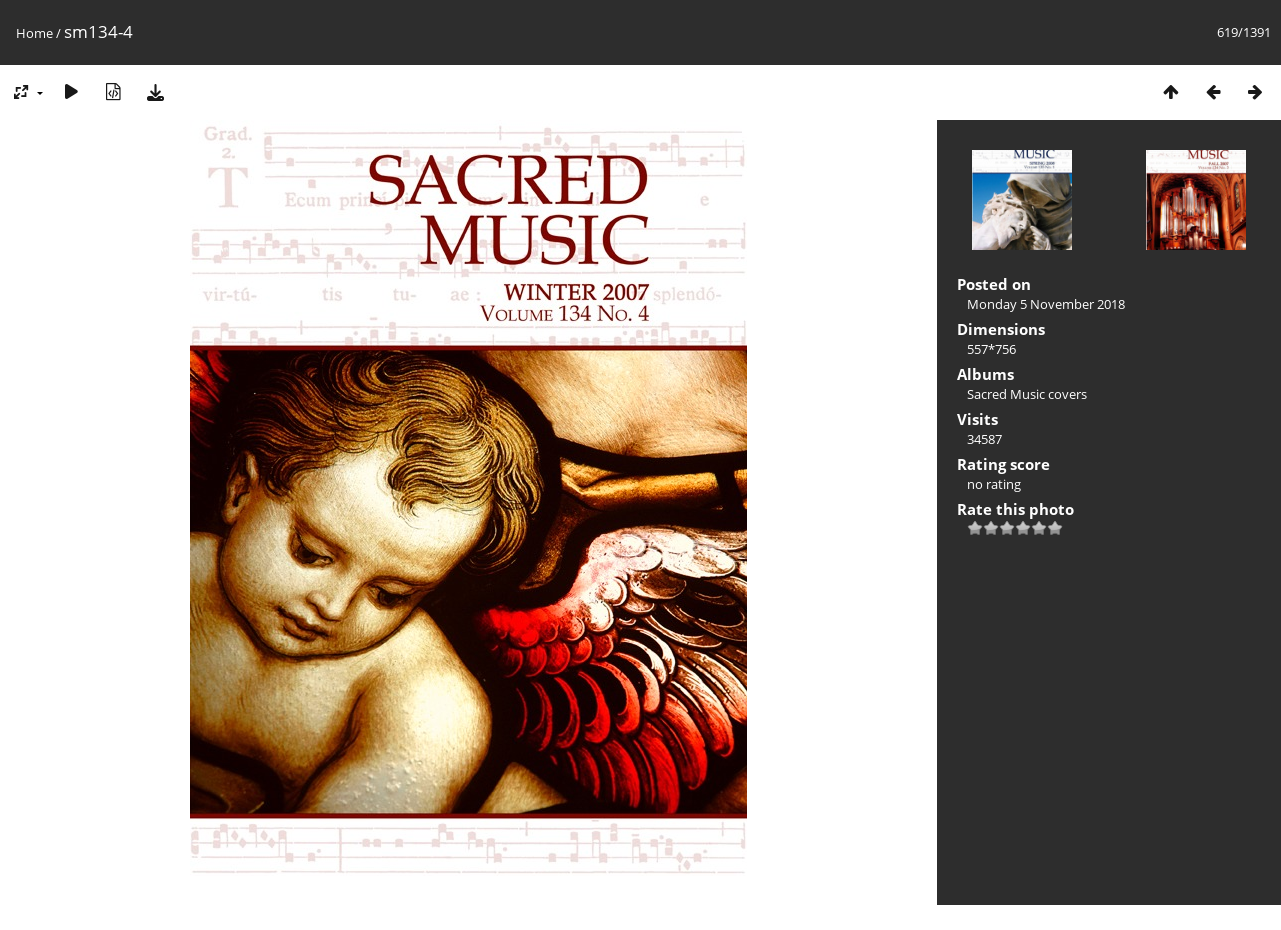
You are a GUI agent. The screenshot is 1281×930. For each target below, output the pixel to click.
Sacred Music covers (1027, 394)
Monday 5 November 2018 (1046, 304)
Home (34, 33)
